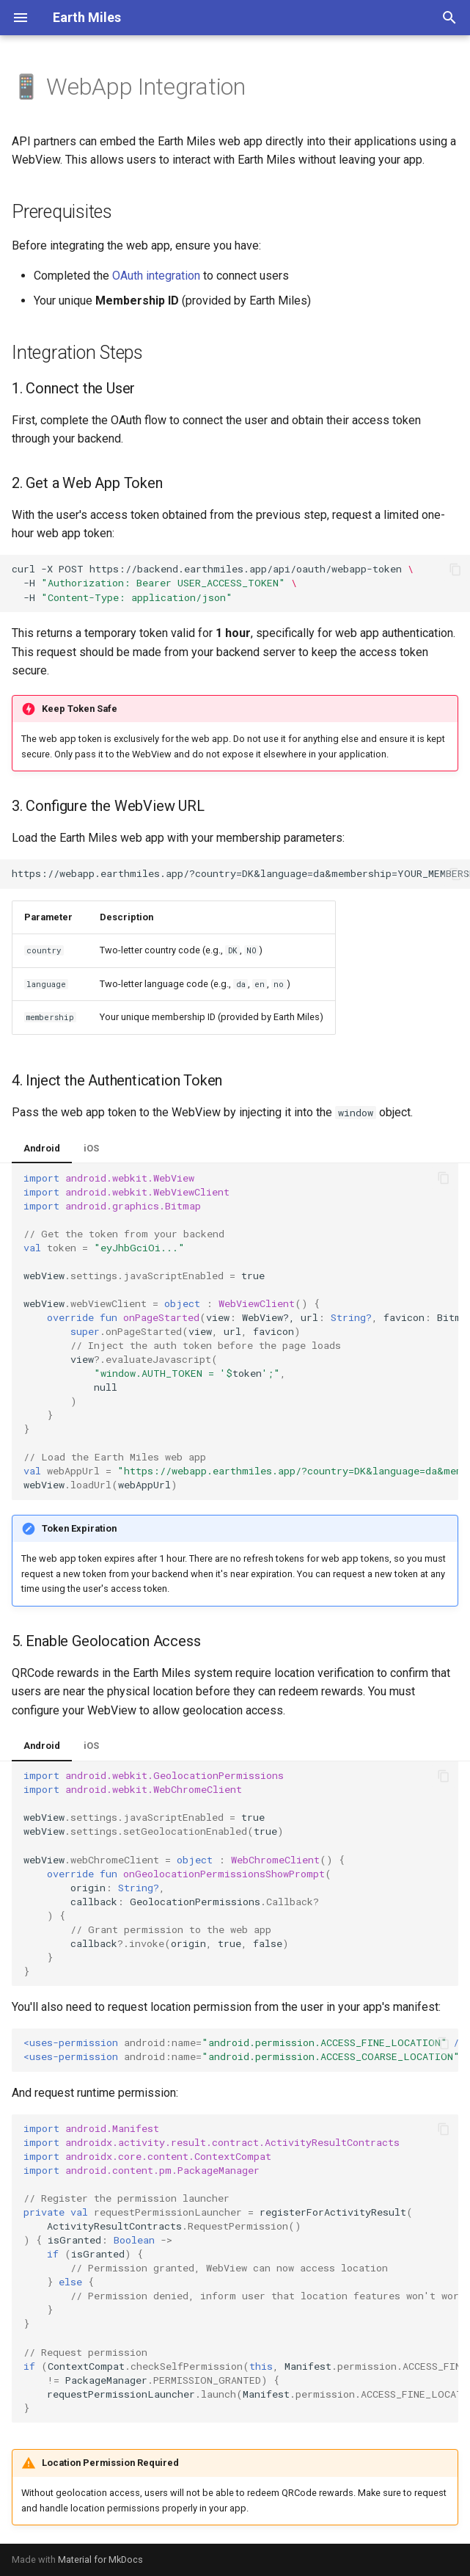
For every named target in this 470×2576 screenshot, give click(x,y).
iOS (91, 1148)
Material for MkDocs (100, 2559)
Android (41, 1148)
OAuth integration (156, 276)
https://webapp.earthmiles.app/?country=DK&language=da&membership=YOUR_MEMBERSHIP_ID (241, 873)
